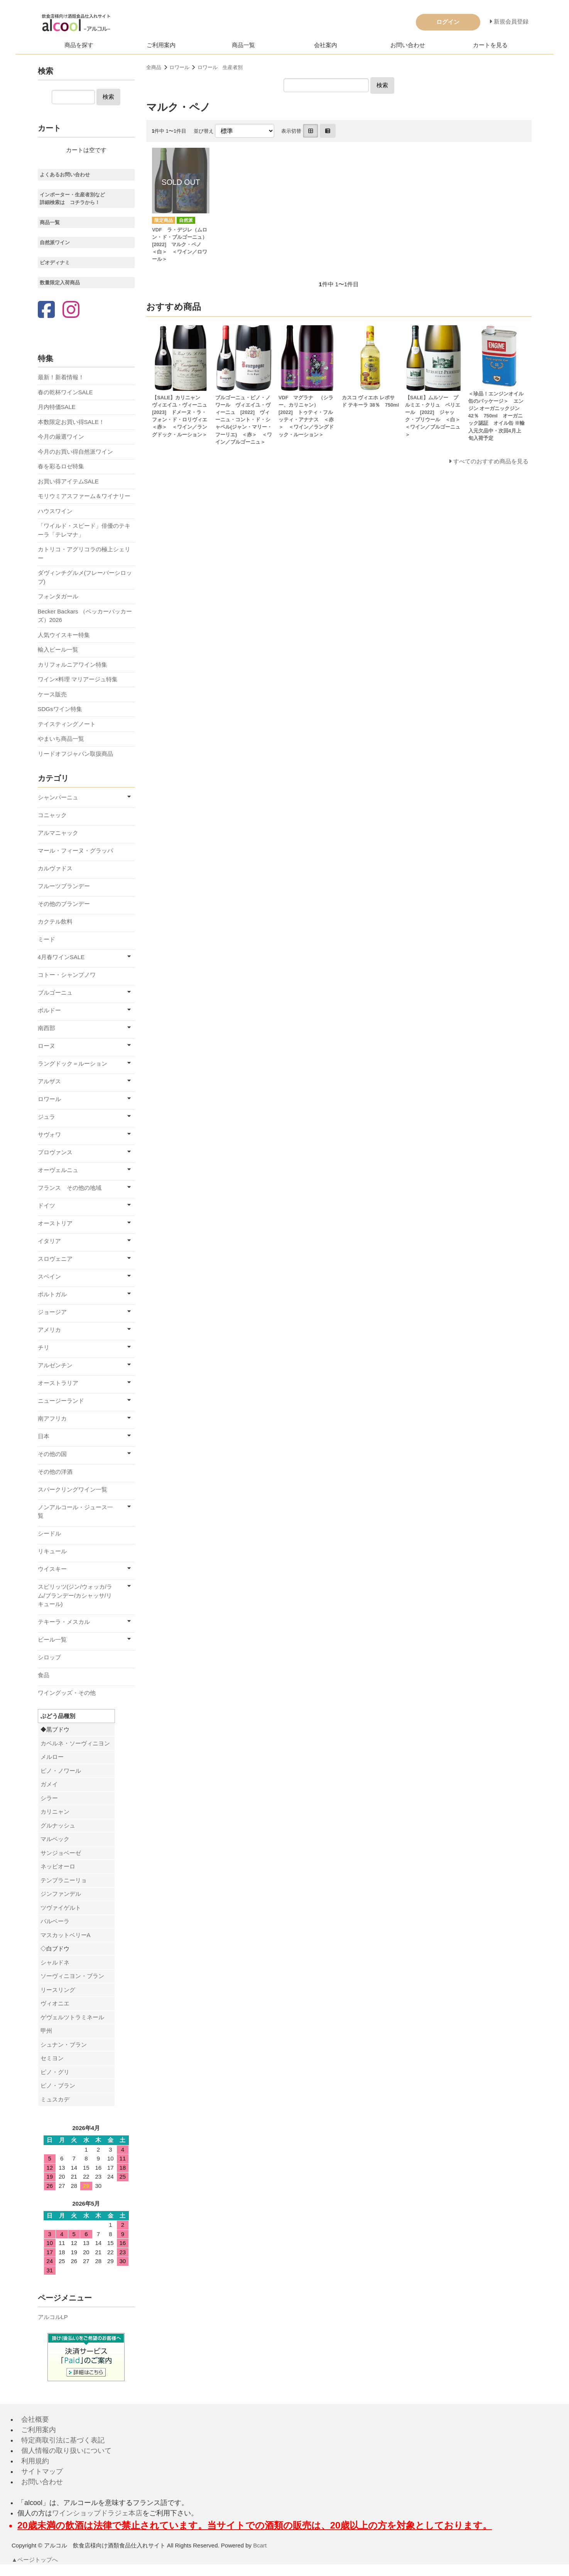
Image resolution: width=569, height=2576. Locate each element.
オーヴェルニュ (58, 1170)
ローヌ (46, 1045)
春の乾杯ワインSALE (65, 392)
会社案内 (325, 45)
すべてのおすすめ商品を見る (490, 461)
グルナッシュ (58, 1825)
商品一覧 (243, 45)
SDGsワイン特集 (60, 709)
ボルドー (49, 1010)
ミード (46, 939)
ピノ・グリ (55, 2072)
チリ (43, 1347)
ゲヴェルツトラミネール (72, 2017)
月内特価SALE (57, 407)
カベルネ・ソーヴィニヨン (75, 1743)
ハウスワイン (55, 511)
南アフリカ (52, 1418)
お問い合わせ (407, 45)
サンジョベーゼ (61, 1853)
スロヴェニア (55, 1258)
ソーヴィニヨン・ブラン (72, 1976)
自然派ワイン (55, 242)
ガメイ (49, 1784)
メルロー (52, 1756)
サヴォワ (49, 1134)
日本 (43, 1436)
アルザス (49, 1081)
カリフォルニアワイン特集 (72, 664)
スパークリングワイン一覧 (72, 1489)
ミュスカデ (55, 2099)
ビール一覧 (52, 1639)
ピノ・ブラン (58, 2085)
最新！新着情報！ (61, 377)
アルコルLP (53, 2317)
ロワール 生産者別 (220, 67)
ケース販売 (52, 694)
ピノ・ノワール (61, 1770)
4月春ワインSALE (61, 957)
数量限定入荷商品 (60, 282)
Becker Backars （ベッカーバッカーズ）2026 (85, 615)
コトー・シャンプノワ (67, 974)
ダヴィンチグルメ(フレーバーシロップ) (85, 577)
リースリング (58, 1989)
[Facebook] (46, 310)
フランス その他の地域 (69, 1187)
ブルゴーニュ (55, 992)
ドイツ (46, 1205)
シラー (49, 1798)
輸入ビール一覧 (58, 649)
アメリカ (49, 1329)
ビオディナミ (55, 262)
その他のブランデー (64, 903)
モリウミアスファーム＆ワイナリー (84, 496)
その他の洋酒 (55, 1471)
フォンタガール (58, 596)
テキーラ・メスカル (64, 1621)
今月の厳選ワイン (61, 436)
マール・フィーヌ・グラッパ (75, 850)
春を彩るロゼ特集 (61, 466)
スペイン (49, 1276)
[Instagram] (70, 310)
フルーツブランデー (64, 886)
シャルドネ (55, 1962)
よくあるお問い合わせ (65, 174)
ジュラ (46, 1116)
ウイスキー (52, 1569)
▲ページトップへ (35, 2559)
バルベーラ (55, 1921)
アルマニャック (58, 832)
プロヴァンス (55, 1152)
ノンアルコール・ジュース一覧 (75, 1511)
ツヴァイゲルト (61, 1907)
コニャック (52, 815)
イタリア (49, 1241)
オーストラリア (58, 1383)
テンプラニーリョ (64, 1880)
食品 (43, 1675)
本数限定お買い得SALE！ (71, 422)
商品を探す (78, 45)
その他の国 (52, 1454)
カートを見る (490, 45)
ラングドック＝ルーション (72, 1063)
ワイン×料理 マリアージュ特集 (78, 679)
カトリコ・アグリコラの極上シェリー (84, 553)
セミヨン (52, 2058)
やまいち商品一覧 (61, 738)
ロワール (179, 67)
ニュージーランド (61, 1400)
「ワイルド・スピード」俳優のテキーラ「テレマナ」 (84, 530)
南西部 (46, 1028)
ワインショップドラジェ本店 (97, 2513)
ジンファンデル (61, 1893)
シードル (49, 1533)
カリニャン (55, 1811)
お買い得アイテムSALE (68, 481)
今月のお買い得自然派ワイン (75, 451)
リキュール (52, 1551)
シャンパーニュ (58, 797)
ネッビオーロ (58, 1866)
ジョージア (52, 1312)
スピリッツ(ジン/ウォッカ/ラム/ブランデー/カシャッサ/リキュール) (75, 1595)
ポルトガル (52, 1294)
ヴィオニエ (55, 2003)
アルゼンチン (55, 1365)
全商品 (153, 67)
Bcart (260, 2545)
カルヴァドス (55, 868)
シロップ (49, 1657)
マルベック (55, 1839)
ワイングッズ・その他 (67, 1692)
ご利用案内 (161, 45)
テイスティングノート (67, 724)
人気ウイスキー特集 (64, 635)
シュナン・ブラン (64, 2044)
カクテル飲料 (55, 921)
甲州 (46, 2030)
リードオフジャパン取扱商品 (75, 753)
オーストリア (55, 1223)
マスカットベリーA (66, 1935)
